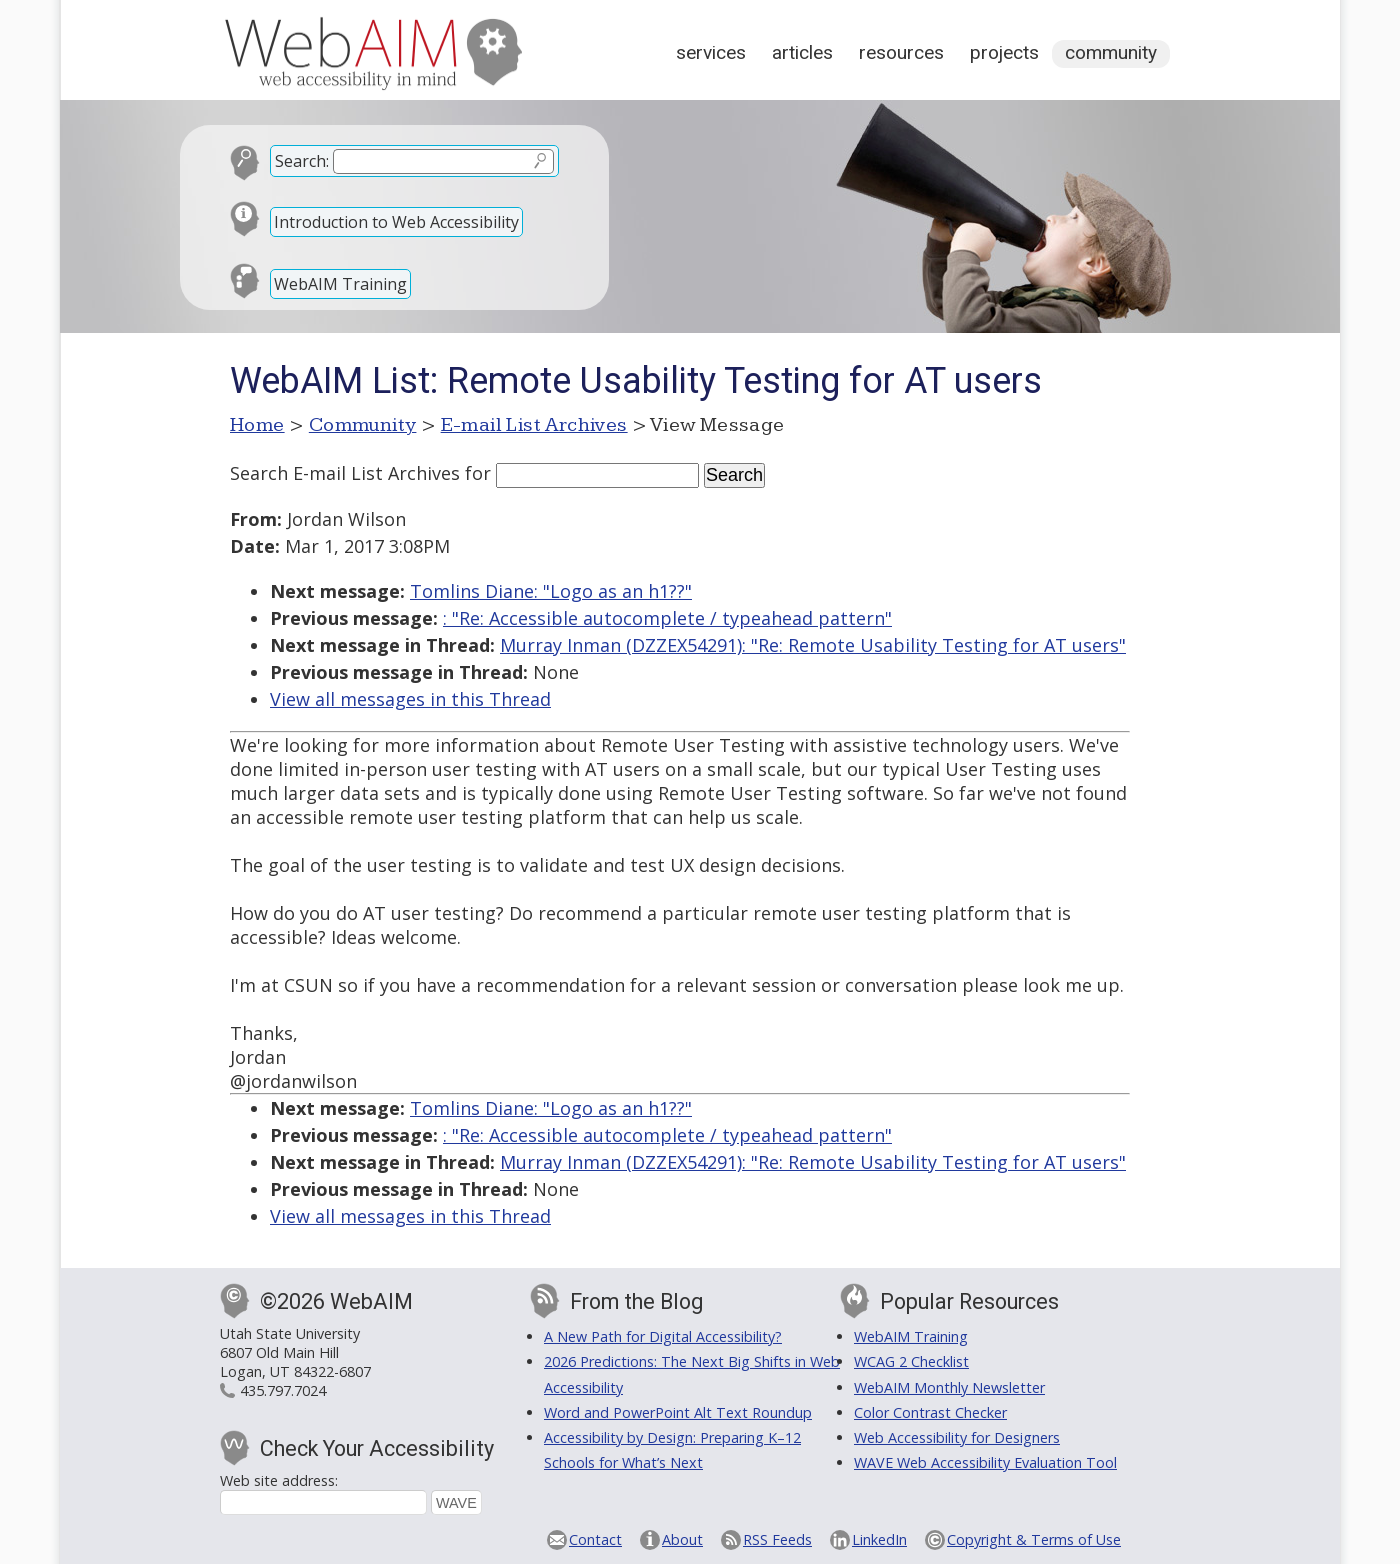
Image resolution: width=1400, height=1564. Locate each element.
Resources (901, 52)
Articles (802, 52)
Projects (1004, 52)
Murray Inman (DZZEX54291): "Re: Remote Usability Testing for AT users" (813, 645)
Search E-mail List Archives (345, 473)
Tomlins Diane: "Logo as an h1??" (551, 591)
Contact (595, 1539)
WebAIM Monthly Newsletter (949, 1387)
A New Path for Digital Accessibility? (663, 1336)
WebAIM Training (340, 284)
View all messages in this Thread (410, 699)
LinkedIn (879, 1539)
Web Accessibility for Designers (957, 1437)
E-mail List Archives (534, 425)
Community (1111, 52)
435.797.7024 (283, 1390)
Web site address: (279, 1480)
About (682, 1539)
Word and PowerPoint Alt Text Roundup (678, 1412)
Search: (302, 161)
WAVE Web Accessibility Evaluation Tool (985, 1462)
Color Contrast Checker (930, 1412)
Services (711, 52)
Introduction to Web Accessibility (396, 222)
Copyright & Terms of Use (1034, 1539)
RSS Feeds (777, 1539)
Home (257, 425)
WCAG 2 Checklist (911, 1361)
